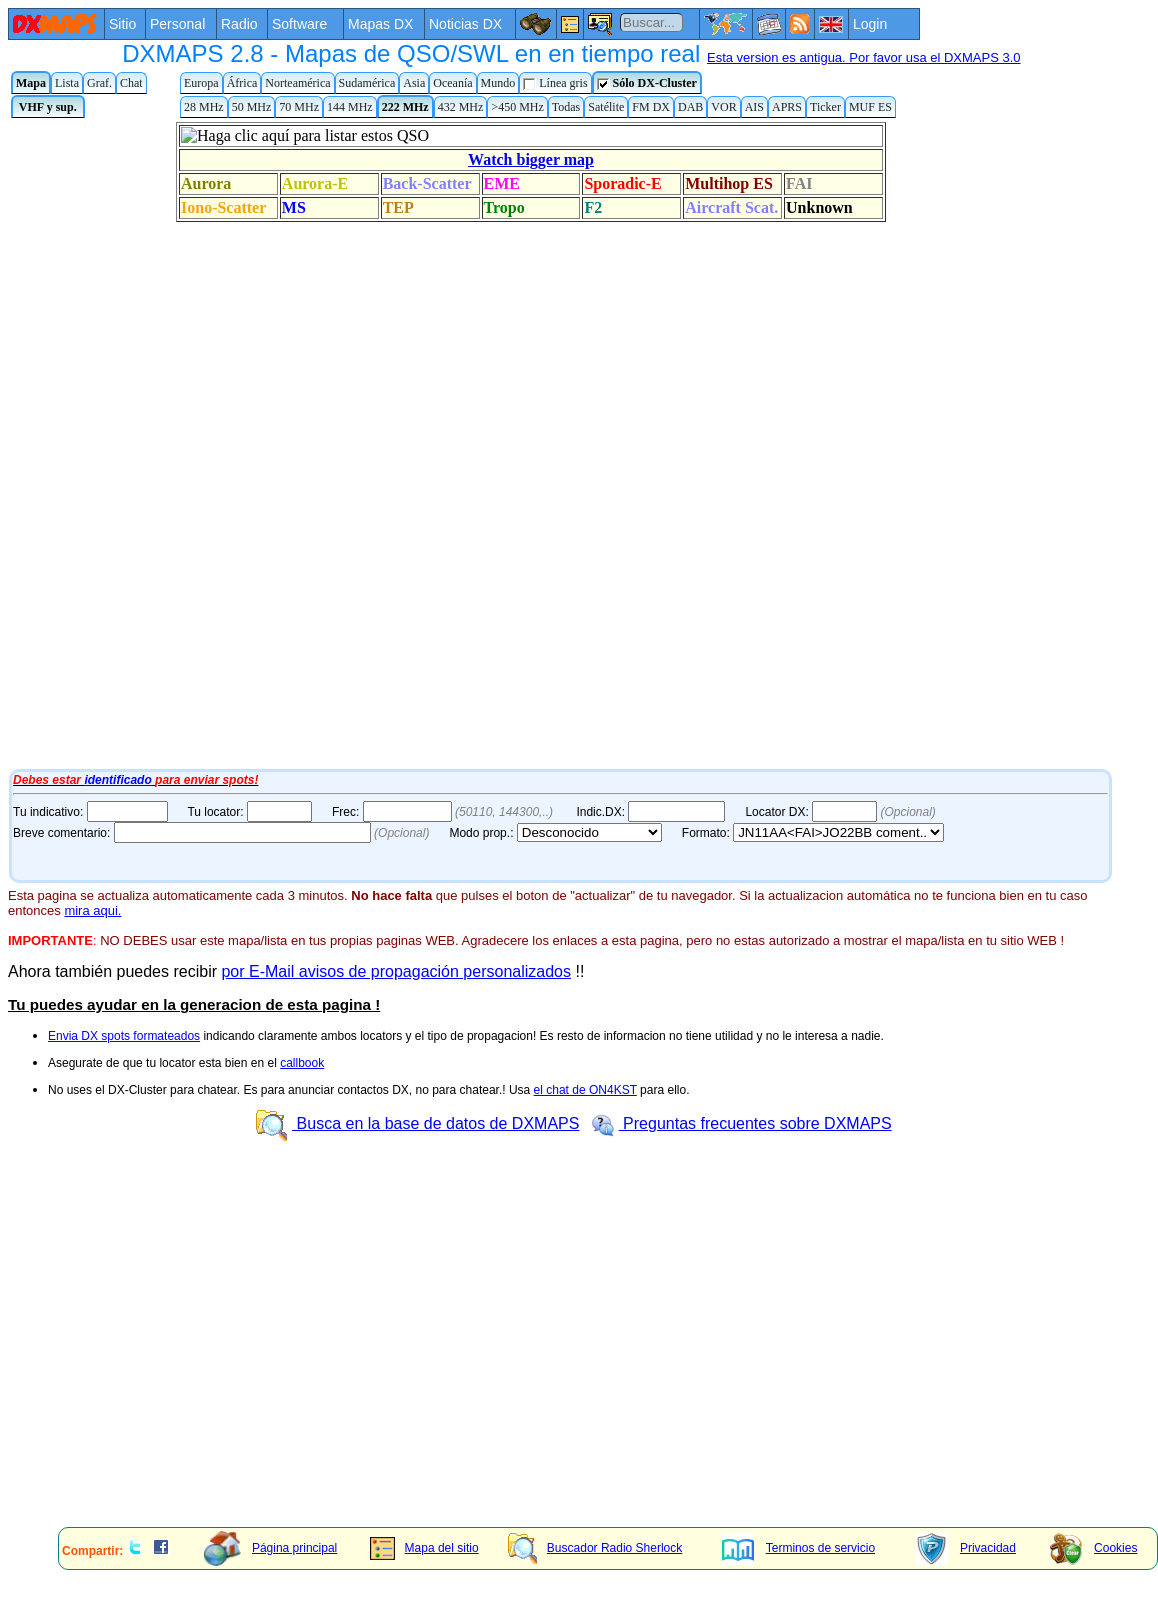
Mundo (498, 83)
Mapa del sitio (424, 1548)
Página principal (270, 1548)
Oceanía (452, 83)
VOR (723, 107)
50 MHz (252, 107)
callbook (302, 1063)
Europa (201, 83)
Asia (414, 83)
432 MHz (461, 107)
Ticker (825, 107)
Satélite (606, 107)
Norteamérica (297, 83)
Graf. (99, 83)
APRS (787, 107)
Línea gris (555, 83)
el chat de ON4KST (585, 1090)
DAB (690, 107)
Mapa (31, 83)
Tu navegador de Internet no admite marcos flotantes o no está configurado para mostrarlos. (508, 443)
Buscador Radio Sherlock (595, 1548)
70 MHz (299, 107)
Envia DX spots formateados (124, 1036)
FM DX (651, 107)
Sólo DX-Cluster (647, 83)
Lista (67, 83)
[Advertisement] (506, 1372)
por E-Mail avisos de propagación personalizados (396, 971)
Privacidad (966, 1548)
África (242, 83)
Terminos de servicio (798, 1548)
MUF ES (870, 107)
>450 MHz (517, 107)
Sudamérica (367, 83)
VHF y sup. (48, 107)
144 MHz (350, 107)
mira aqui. (92, 910)
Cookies (1093, 1548)
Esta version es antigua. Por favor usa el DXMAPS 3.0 (864, 57)
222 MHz (405, 107)
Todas (566, 107)
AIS (754, 107)
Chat (131, 83)
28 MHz (204, 107)
